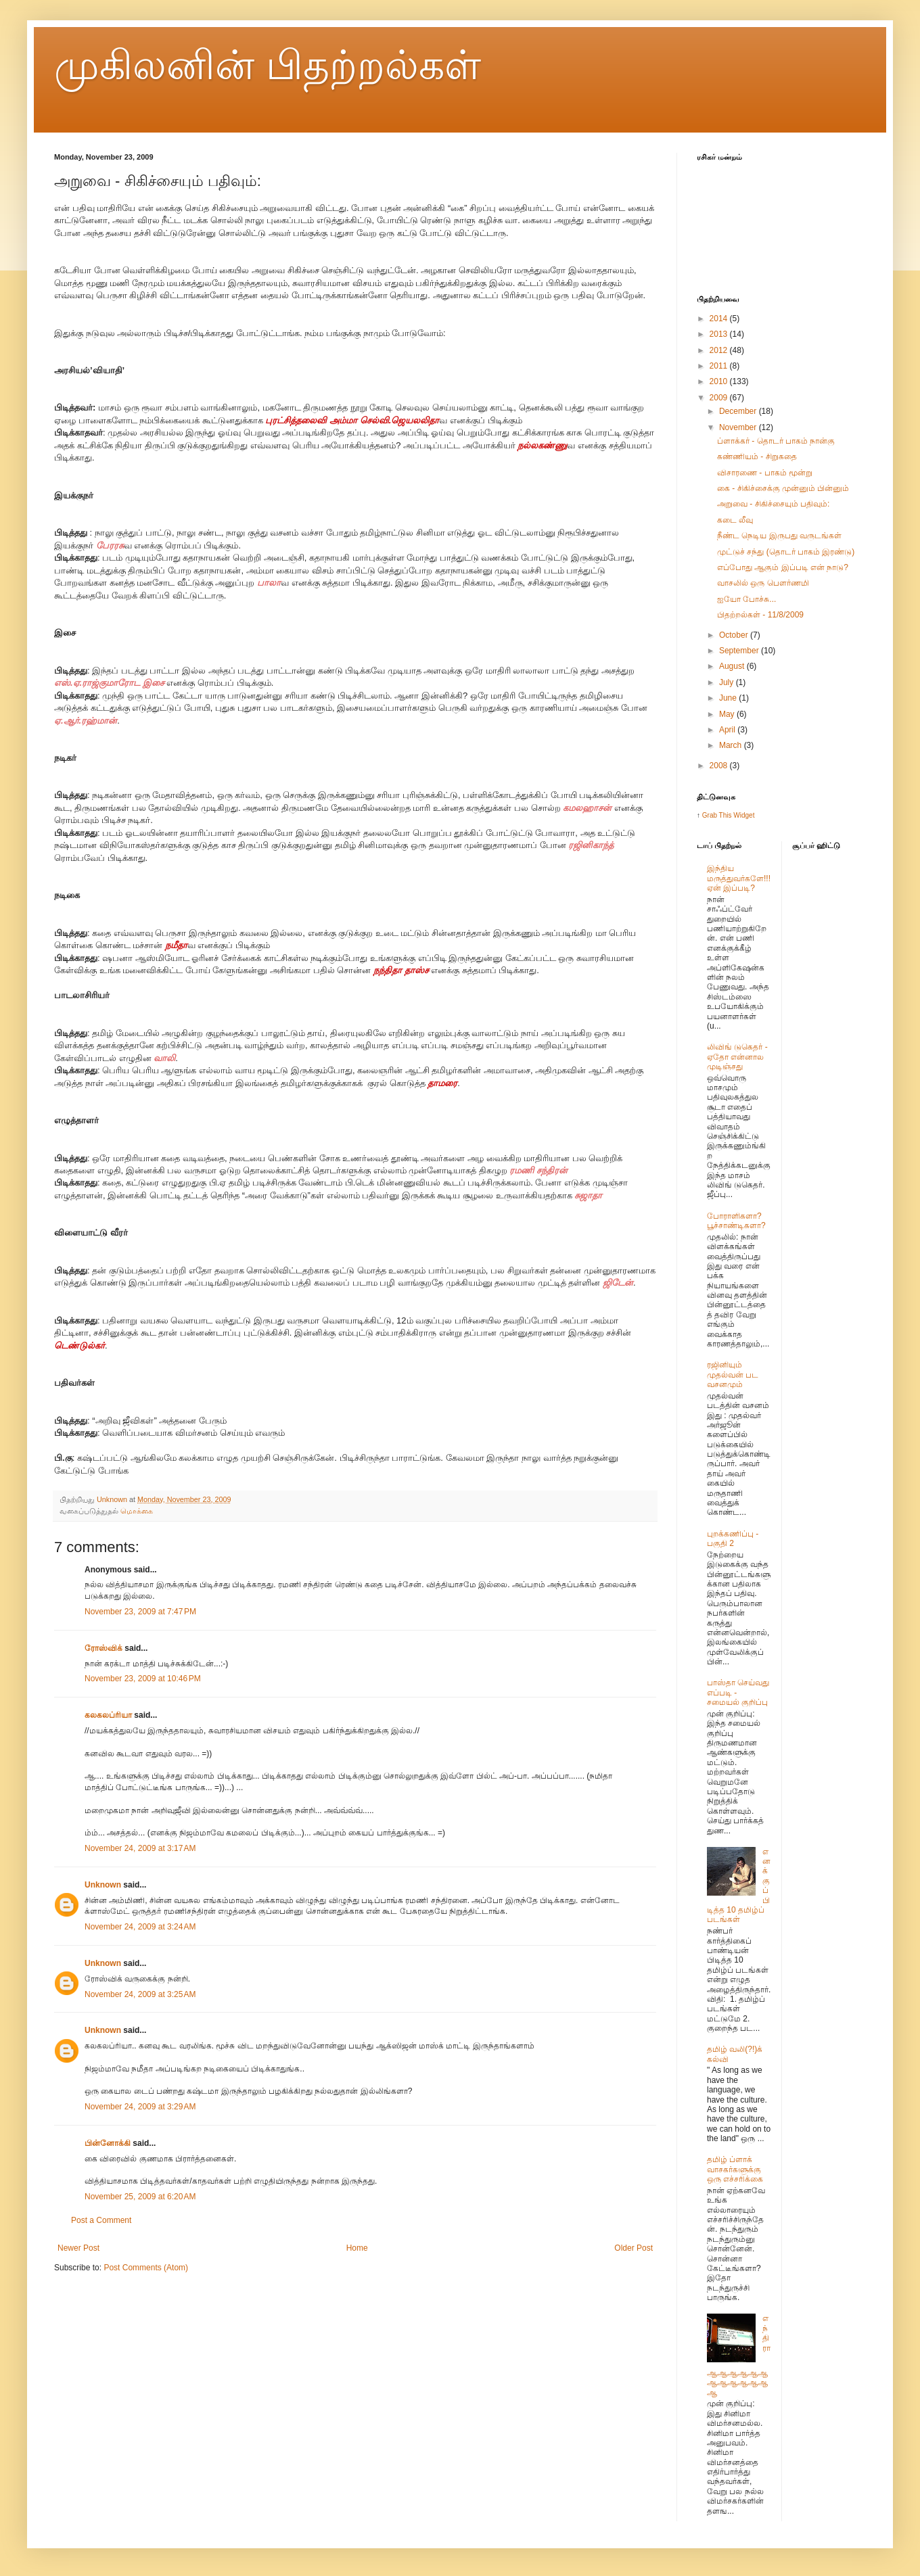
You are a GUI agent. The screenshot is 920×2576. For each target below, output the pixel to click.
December (739, 411)
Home (357, 2248)
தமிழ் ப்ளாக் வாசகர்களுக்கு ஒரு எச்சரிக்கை (735, 2169)
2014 (720, 318)
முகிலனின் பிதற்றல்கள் (267, 65)
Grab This (718, 815)
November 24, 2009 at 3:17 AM (140, 1848)
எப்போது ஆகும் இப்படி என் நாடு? (782, 567)
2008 (720, 765)
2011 (720, 366)
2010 (720, 381)
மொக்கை (136, 1511)
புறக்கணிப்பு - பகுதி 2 (732, 1538)
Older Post (633, 2248)
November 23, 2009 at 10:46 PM (143, 1678)
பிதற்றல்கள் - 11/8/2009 (760, 614)
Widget (743, 815)
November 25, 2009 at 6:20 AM (140, 2196)
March (731, 745)
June (729, 698)
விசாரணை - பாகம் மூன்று (764, 472)
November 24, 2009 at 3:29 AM (140, 2106)
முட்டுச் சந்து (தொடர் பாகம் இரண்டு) (785, 552)
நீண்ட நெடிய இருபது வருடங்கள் (779, 535)
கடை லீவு (735, 520)
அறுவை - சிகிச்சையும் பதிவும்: (773, 504)
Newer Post (78, 2248)
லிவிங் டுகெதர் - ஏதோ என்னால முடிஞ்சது (737, 1056)
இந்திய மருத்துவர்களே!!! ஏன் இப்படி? (738, 878)
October (734, 635)
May (728, 714)
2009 (720, 397)
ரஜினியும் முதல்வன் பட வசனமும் (732, 1374)
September (740, 650)
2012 (720, 350)
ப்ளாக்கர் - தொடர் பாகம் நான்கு (776, 441)
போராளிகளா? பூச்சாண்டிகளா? (736, 1220)
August (733, 666)
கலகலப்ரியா (108, 1715)
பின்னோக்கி (108, 2143)
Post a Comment (101, 2220)
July (727, 682)
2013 (720, 334)
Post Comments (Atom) (146, 2267)
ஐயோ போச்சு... (746, 599)
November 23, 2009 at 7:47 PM (140, 1611)
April (728, 729)
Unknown (103, 1885)
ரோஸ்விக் (103, 1648)
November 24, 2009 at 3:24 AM (140, 1926)
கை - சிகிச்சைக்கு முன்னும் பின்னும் (783, 488)
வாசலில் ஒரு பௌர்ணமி (763, 583)
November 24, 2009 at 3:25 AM (140, 1994)
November (739, 427)
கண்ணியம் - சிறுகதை (757, 456)
